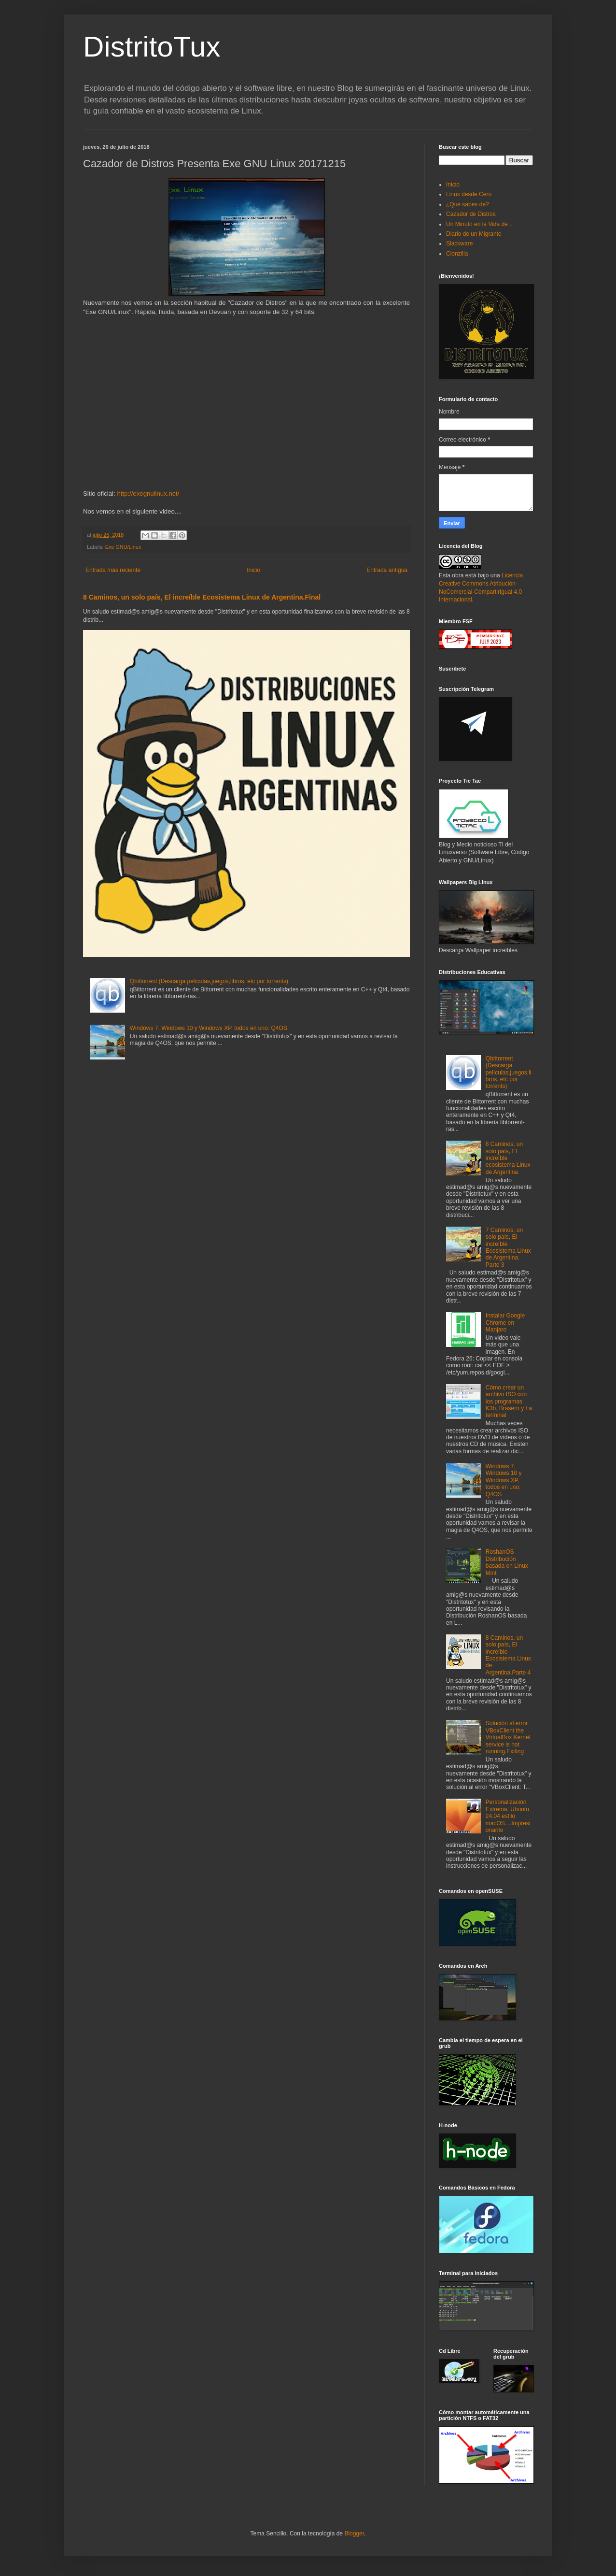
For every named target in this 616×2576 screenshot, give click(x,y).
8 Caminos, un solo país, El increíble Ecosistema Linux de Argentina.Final (202, 597)
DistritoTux (151, 46)
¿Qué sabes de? (467, 204)
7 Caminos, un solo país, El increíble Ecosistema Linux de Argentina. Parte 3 (508, 1247)
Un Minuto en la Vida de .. (479, 224)
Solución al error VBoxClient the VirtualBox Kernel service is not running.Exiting (508, 1737)
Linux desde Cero (468, 194)
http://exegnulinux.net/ (148, 493)
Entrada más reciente (112, 570)
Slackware (459, 243)
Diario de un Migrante (474, 233)
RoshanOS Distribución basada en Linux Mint (507, 1562)
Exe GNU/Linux (123, 547)
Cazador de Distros (471, 214)
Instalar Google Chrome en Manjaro (505, 1322)
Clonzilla (457, 253)
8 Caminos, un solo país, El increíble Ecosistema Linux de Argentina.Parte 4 (508, 1655)
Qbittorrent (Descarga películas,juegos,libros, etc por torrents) (209, 981)
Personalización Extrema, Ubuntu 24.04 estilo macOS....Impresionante (508, 1816)
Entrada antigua (386, 570)
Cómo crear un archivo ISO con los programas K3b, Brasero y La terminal (509, 1401)
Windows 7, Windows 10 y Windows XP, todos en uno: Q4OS (208, 1028)
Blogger (354, 2533)
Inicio (253, 570)
